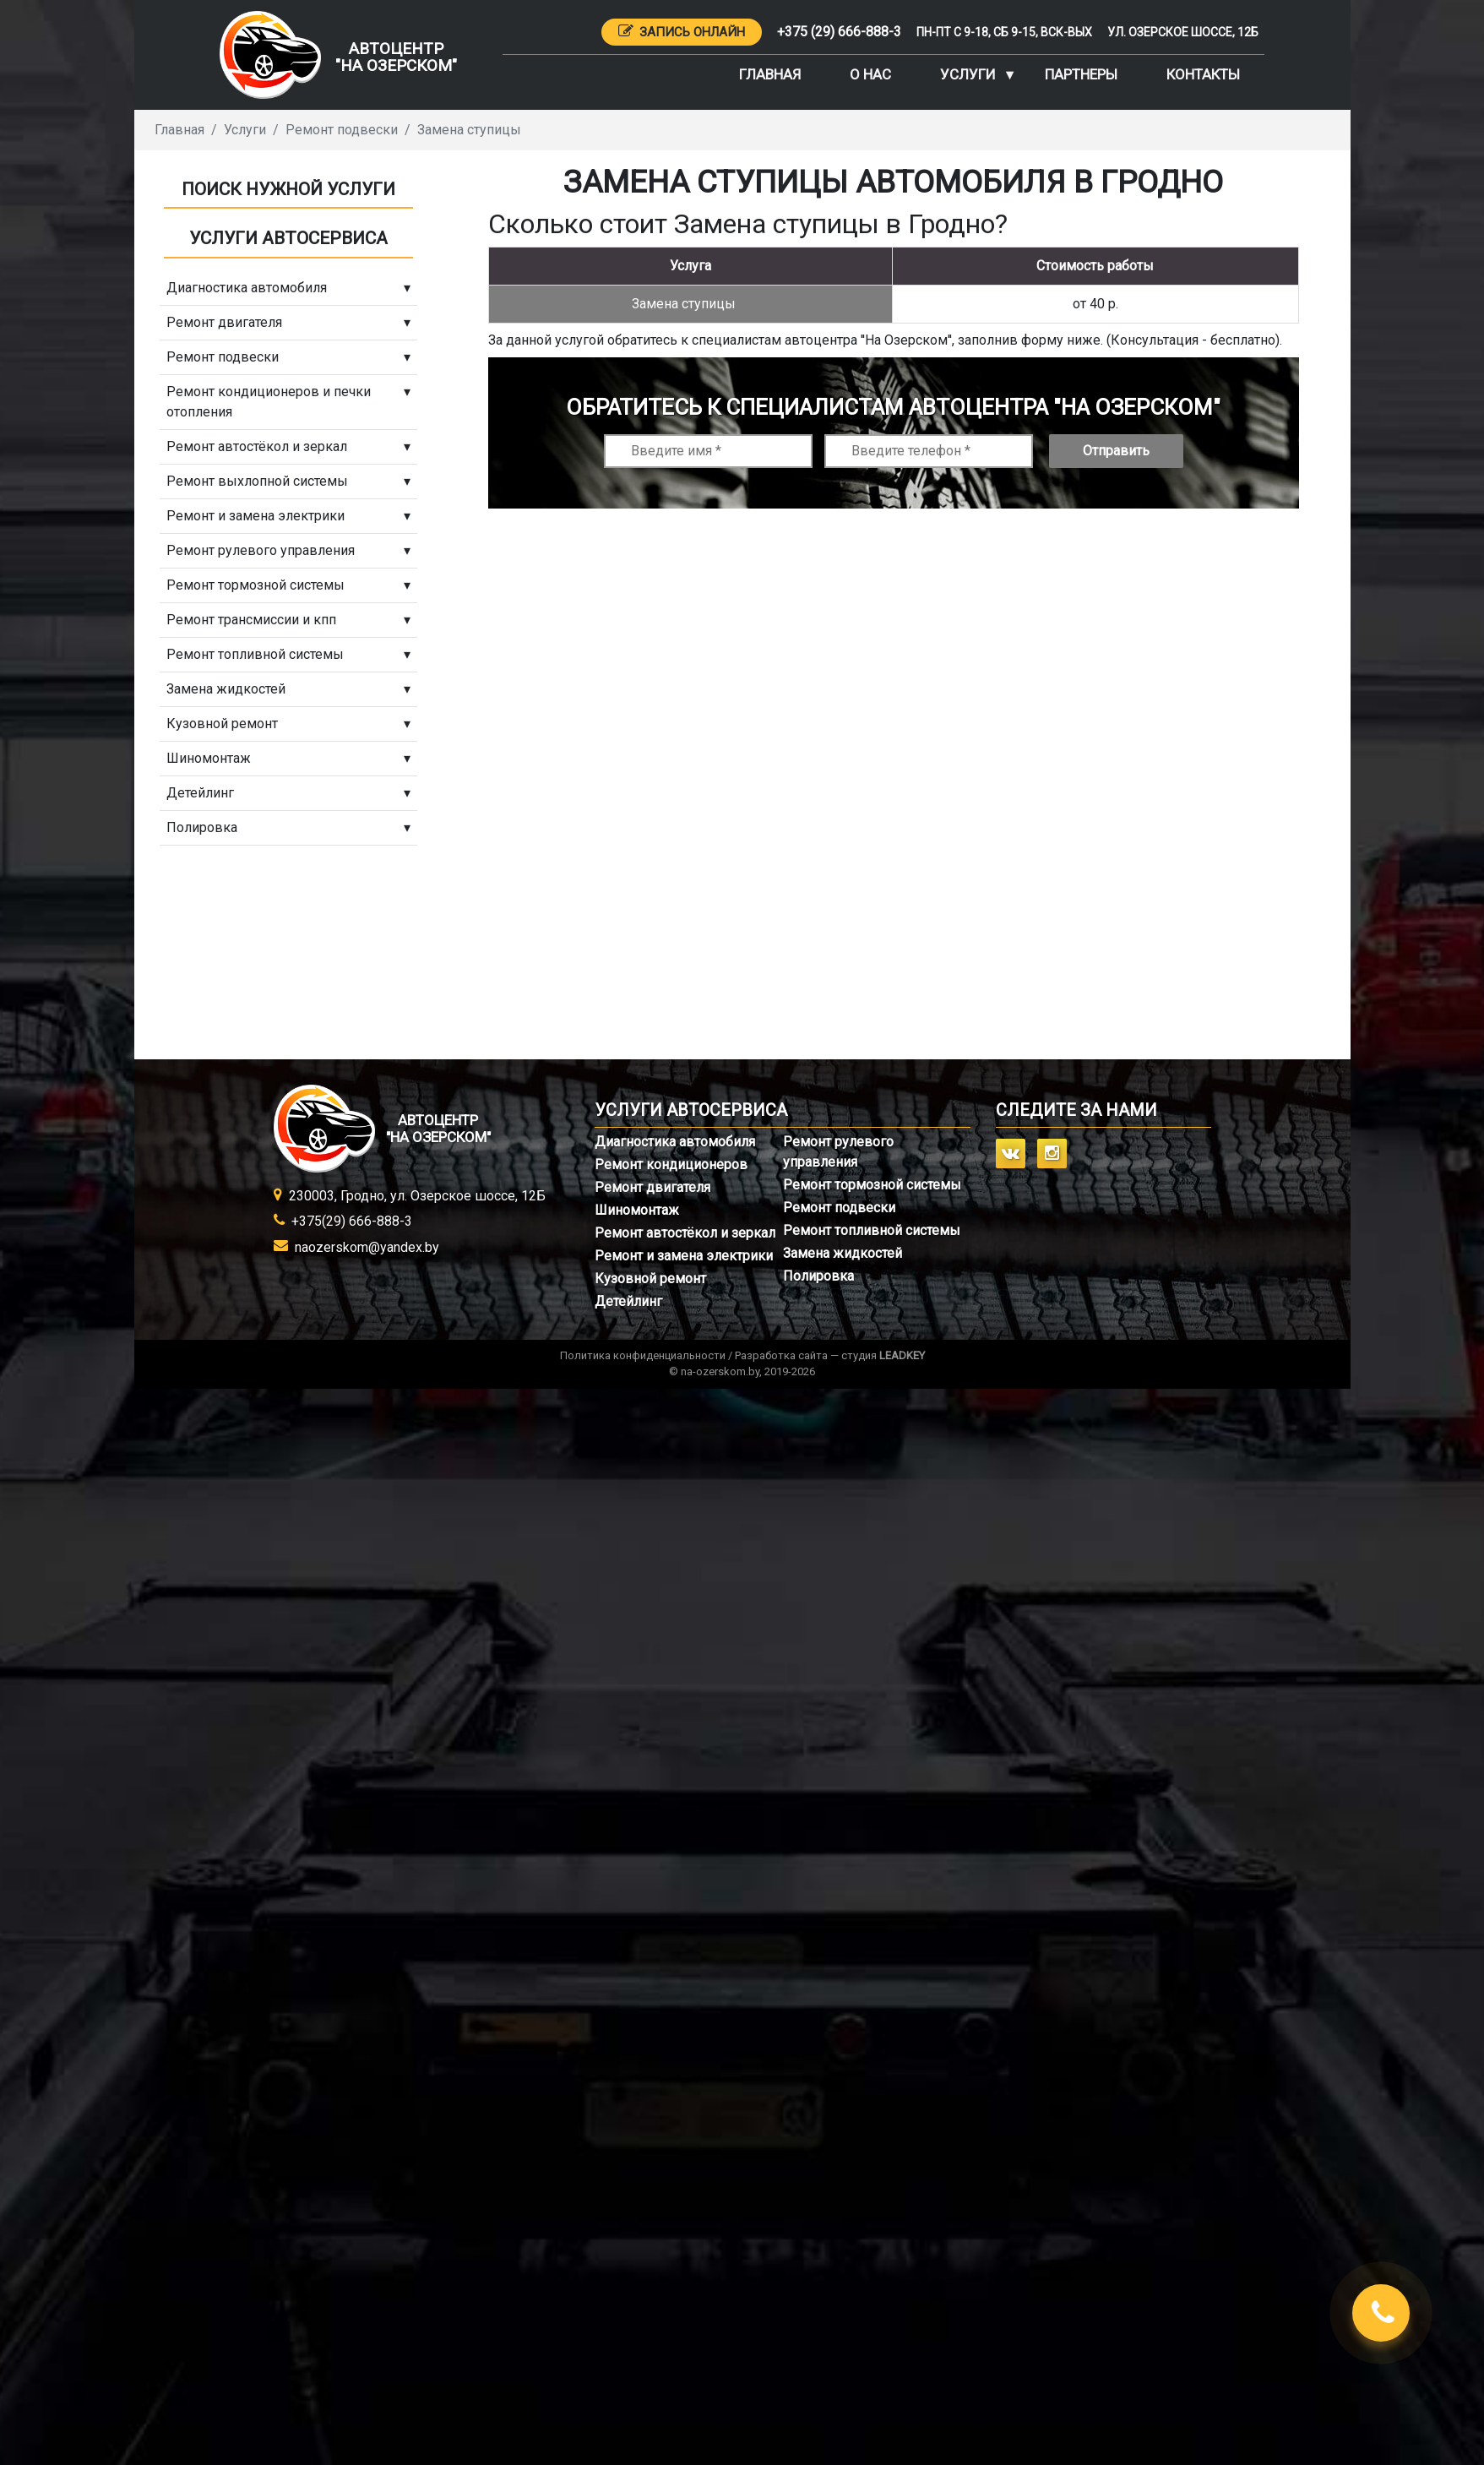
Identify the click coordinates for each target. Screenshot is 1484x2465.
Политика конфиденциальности (643, 1355)
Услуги (968, 74)
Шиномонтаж (637, 1210)
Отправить (1116, 451)
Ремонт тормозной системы (872, 1185)
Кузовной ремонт (650, 1279)
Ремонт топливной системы (871, 1230)
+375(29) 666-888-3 (351, 1221)
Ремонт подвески (839, 1208)
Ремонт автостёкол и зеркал (685, 1233)
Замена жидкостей (842, 1253)
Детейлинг (628, 1301)
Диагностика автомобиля (675, 1142)
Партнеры (1081, 74)
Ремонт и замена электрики (684, 1256)
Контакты (1203, 74)
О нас (870, 74)
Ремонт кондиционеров (671, 1164)
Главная (770, 74)
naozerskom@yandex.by (367, 1247)
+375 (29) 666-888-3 (839, 32)
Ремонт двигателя (652, 1187)
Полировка (818, 1276)
